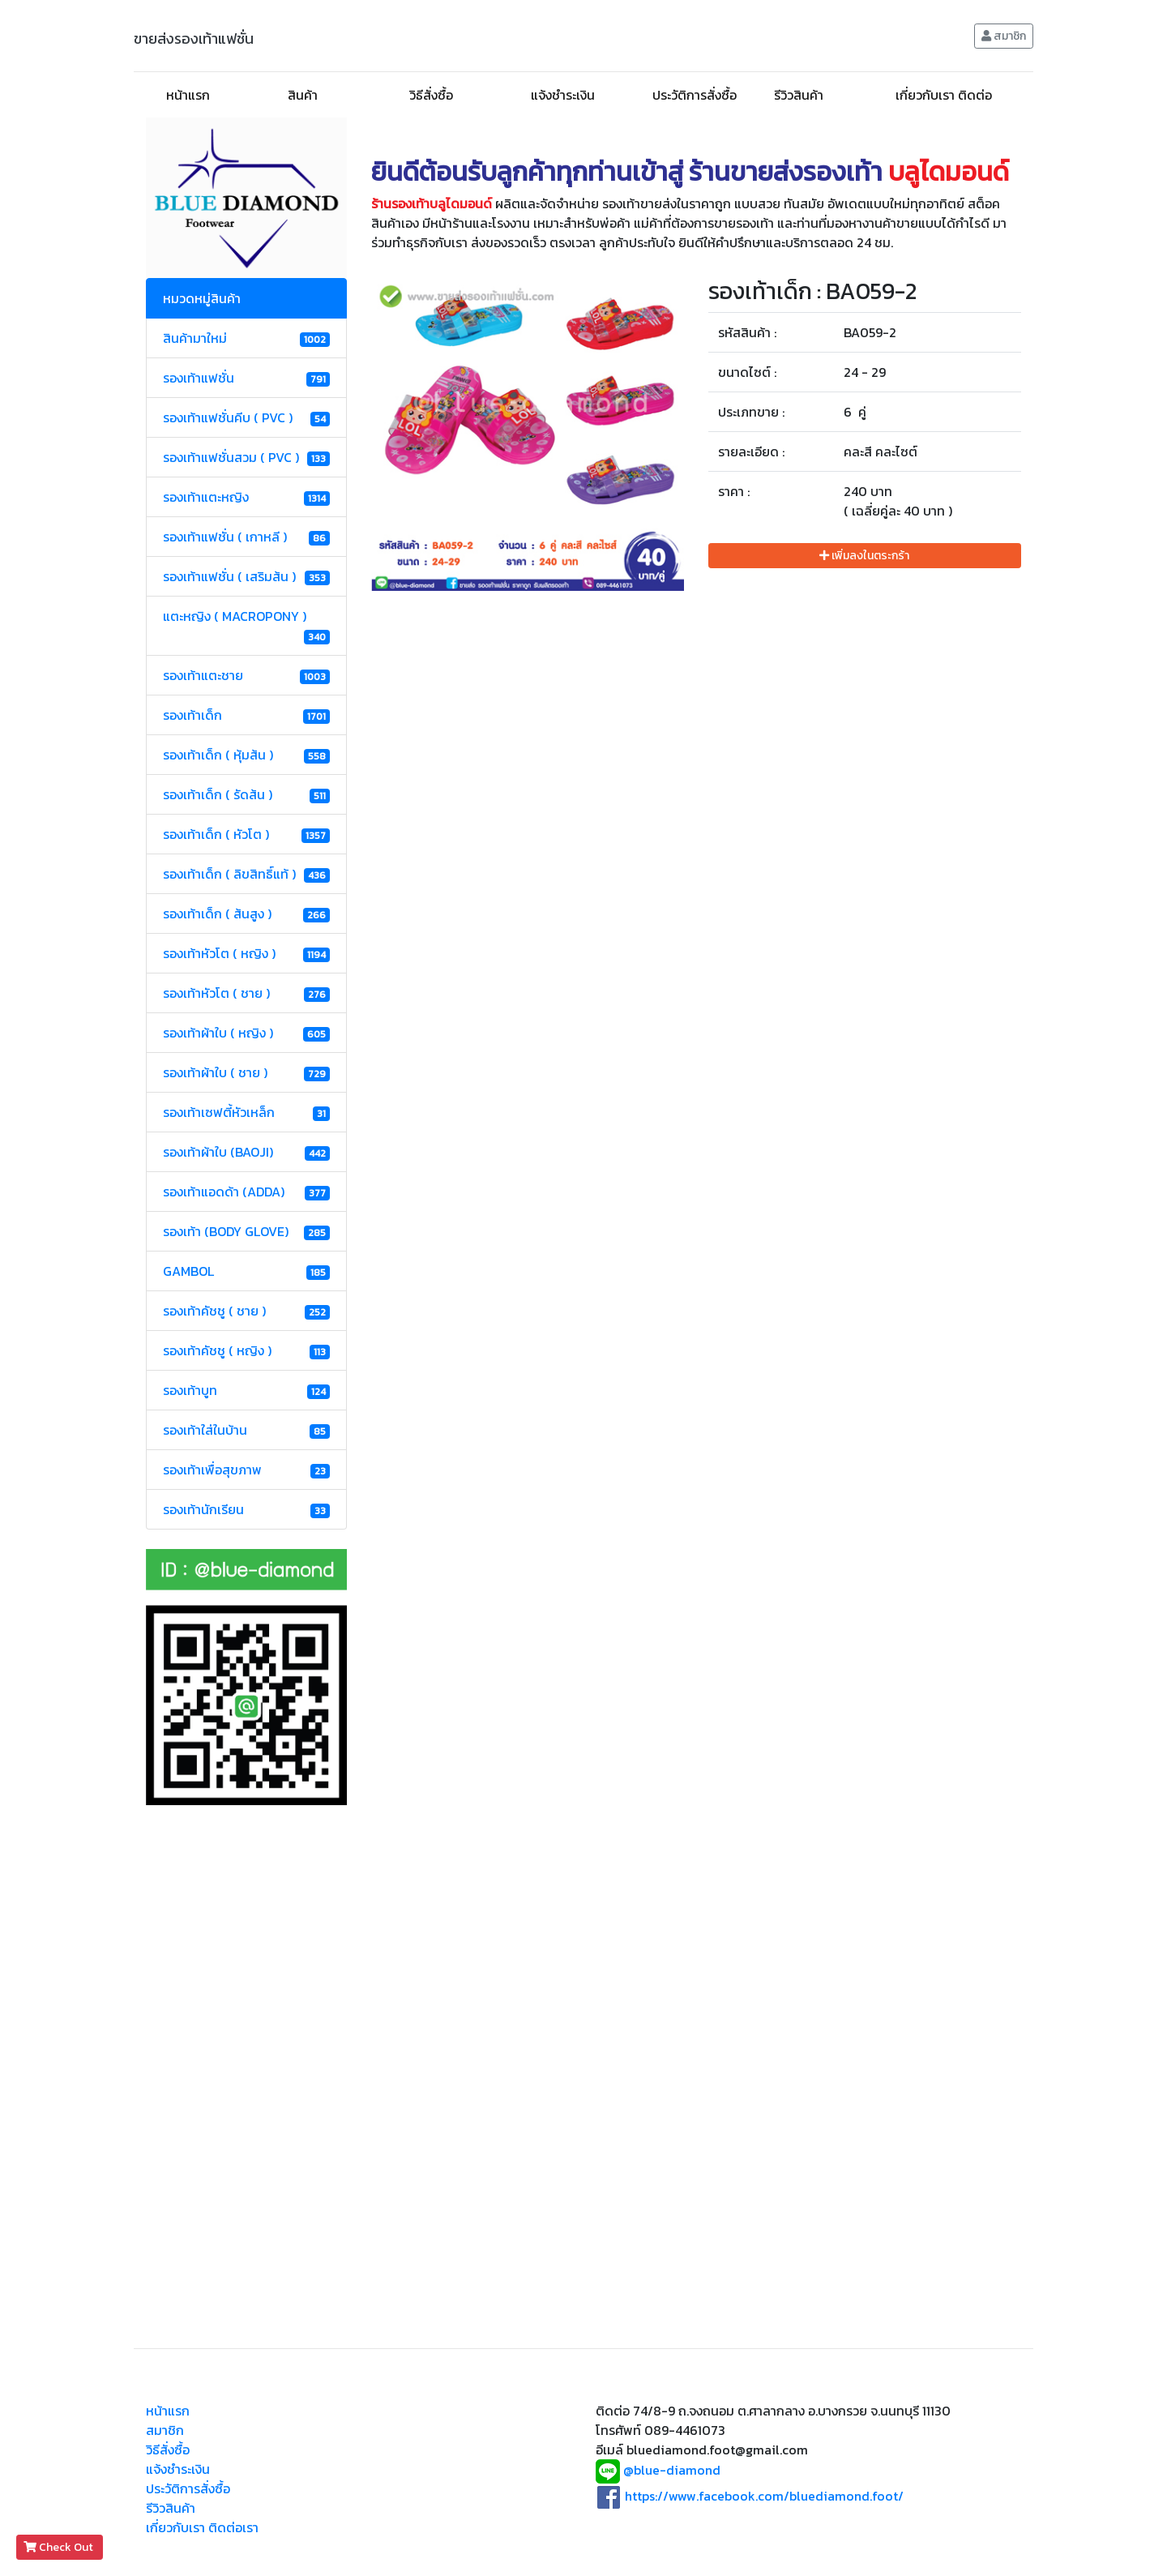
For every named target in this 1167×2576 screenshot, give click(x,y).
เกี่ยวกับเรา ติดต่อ (944, 95)
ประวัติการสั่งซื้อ (694, 95)
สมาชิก (1003, 36)
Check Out (60, 2547)
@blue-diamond (671, 2470)
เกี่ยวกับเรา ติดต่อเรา (202, 2527)
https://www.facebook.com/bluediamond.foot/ (764, 2495)
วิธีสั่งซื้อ (431, 95)
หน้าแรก (188, 95)
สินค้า (303, 95)
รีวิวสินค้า (798, 95)
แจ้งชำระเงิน (563, 95)
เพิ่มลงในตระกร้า (864, 555)
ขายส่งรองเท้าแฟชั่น (194, 38)
